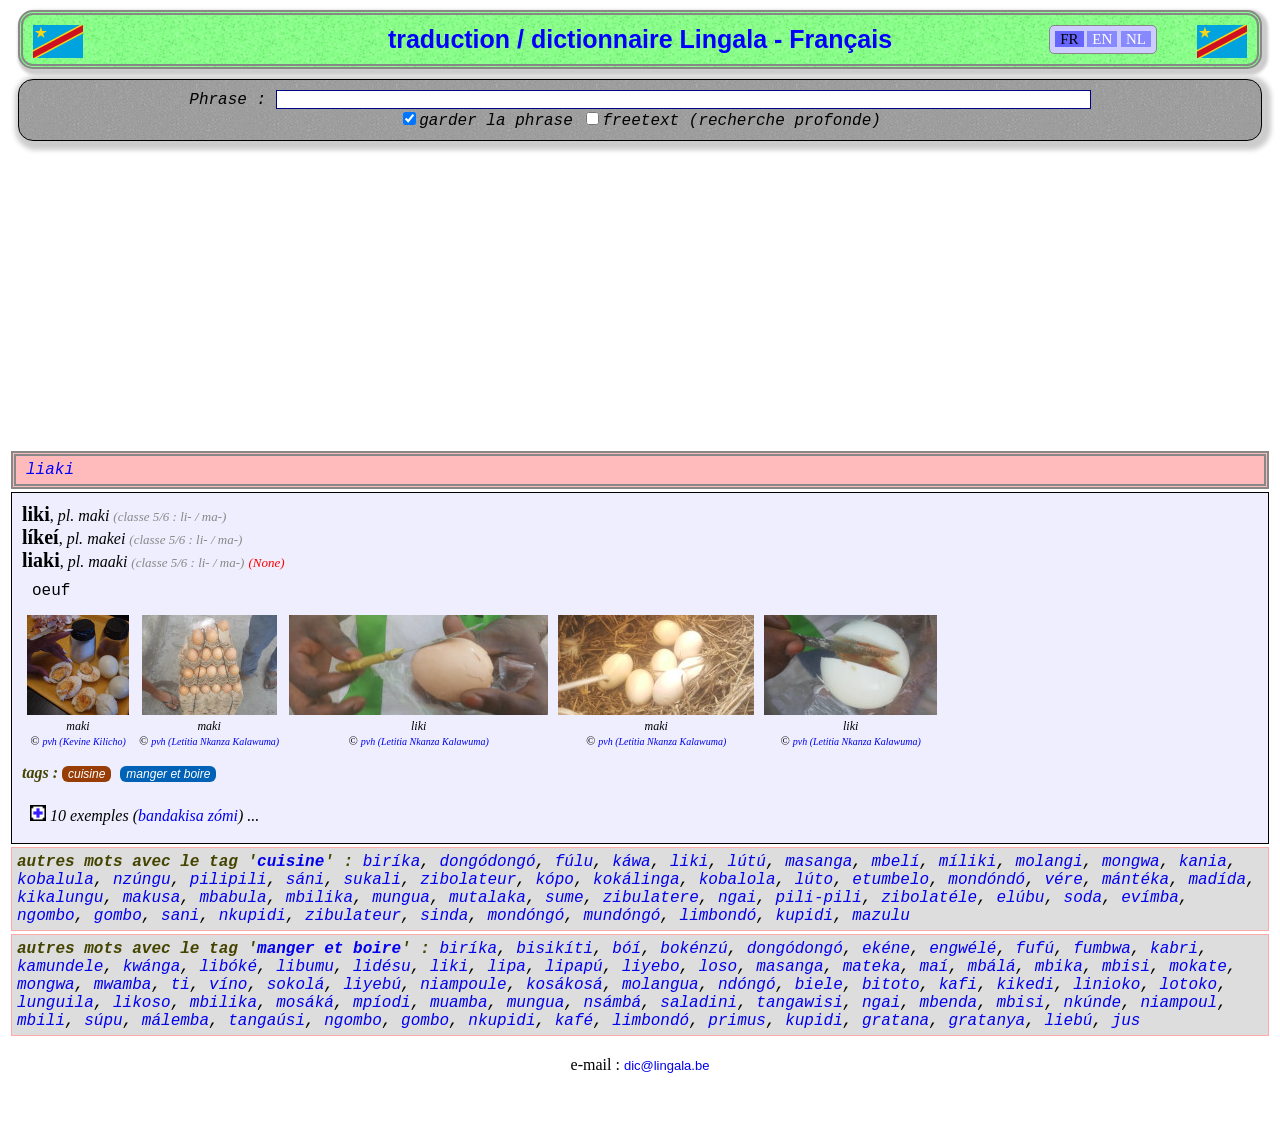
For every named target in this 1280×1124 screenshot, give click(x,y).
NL (1136, 39)
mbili (41, 1021)
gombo (118, 916)
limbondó (718, 916)
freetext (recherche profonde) (741, 121)
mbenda (949, 1003)
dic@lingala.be (666, 1065)
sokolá (296, 985)
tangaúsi (266, 1021)
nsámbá (613, 1003)
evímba (1150, 898)
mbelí (896, 862)
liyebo (651, 967)
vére (1063, 880)
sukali (372, 880)
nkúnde (1093, 1003)
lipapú (574, 967)
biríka (392, 862)
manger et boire (168, 774)
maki (93, 515)
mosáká (305, 1003)
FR (1069, 39)
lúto (814, 880)
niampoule (463, 985)
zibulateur (353, 916)
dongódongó (487, 862)
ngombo (46, 916)
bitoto (891, 985)
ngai (737, 898)
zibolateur (468, 880)
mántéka (1135, 880)
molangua (660, 985)
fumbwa (1102, 949)
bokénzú (693, 949)
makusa (152, 898)
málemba (175, 1021)
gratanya (986, 1021)
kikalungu (60, 898)
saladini (698, 1003)
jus (1126, 1021)
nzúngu (142, 880)
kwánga (152, 967)
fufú (1035, 949)
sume (564, 898)
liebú (1068, 1021)
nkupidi (252, 916)
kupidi (805, 916)
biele (819, 985)
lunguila (55, 1003)
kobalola (737, 880)
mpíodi (382, 1003)
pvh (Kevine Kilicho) (83, 741)
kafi (958, 985)
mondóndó (986, 880)
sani (180, 916)
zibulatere (651, 898)
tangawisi (799, 1003)
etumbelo (890, 880)
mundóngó (622, 916)
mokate (1198, 967)
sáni (305, 880)
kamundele (60, 967)
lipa (506, 967)
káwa (631, 862)
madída (1217, 880)
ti (180, 985)
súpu (103, 1021)
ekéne (886, 949)
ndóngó (747, 985)
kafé (574, 1021)
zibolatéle (929, 898)
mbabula (232, 898)
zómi (223, 815)
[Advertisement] (640, 296)
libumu (305, 967)
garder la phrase (496, 121)
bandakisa (171, 815)
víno (228, 985)
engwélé (962, 949)
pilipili (228, 880)
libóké (228, 967)
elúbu (1020, 898)
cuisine (86, 774)
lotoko (1189, 985)
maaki (107, 561)
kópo (554, 880)
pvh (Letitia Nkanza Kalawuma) (215, 741)
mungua (401, 898)
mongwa (1131, 862)
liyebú (372, 985)
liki (36, 514)
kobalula (55, 880)
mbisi (1126, 967)
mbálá (992, 967)
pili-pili (819, 898)
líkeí (40, 537)
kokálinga (636, 880)
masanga (818, 862)
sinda (444, 916)
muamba (459, 1003)
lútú (747, 862)
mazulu (881, 916)
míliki (968, 862)
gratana (895, 1021)
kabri (1174, 949)
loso (718, 967)
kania (1203, 862)
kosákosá (564, 985)
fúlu (574, 862)
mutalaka (487, 898)
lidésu (382, 967)
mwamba (123, 985)
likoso (142, 1003)
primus (737, 1021)
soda (1083, 898)
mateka (872, 967)
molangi (1049, 862)
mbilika (319, 898)
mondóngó (526, 916)
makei (106, 538)
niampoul (1178, 1003)
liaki (41, 560)
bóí (626, 949)
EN (1102, 39)
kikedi (1025, 985)
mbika (1059, 967)
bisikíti (554, 949)
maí (934, 967)
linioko (1106, 985)
